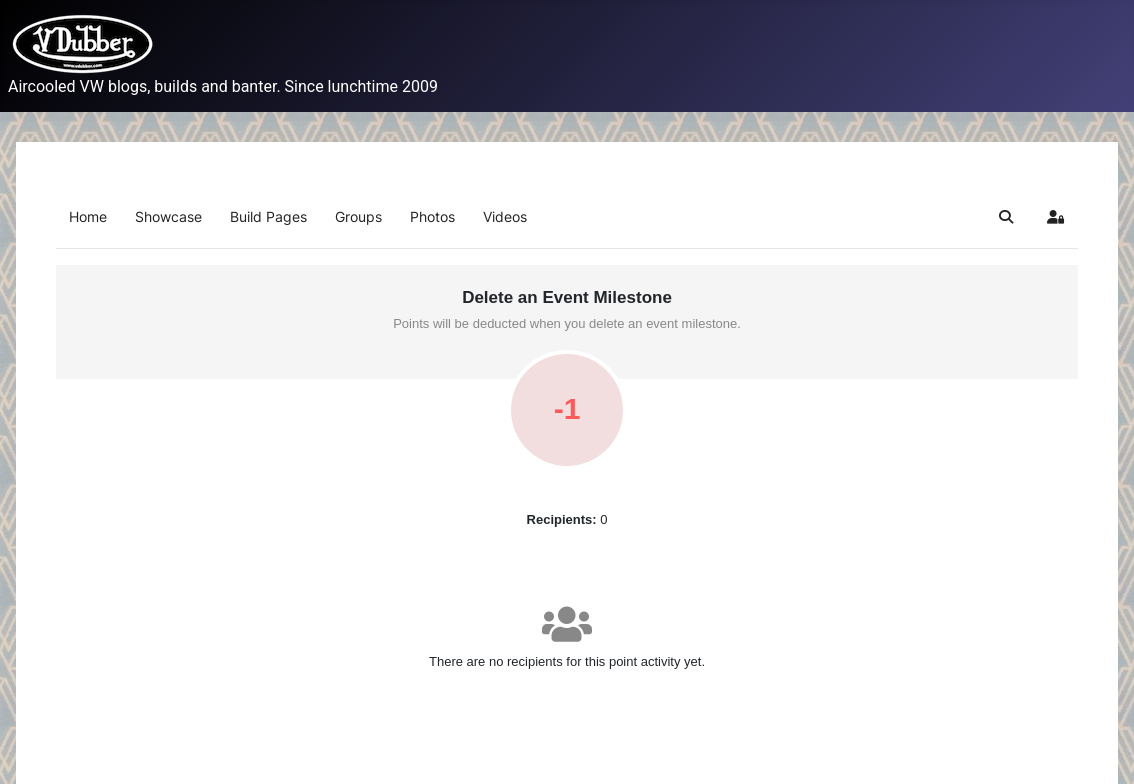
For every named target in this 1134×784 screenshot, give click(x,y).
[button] (1006, 217)
